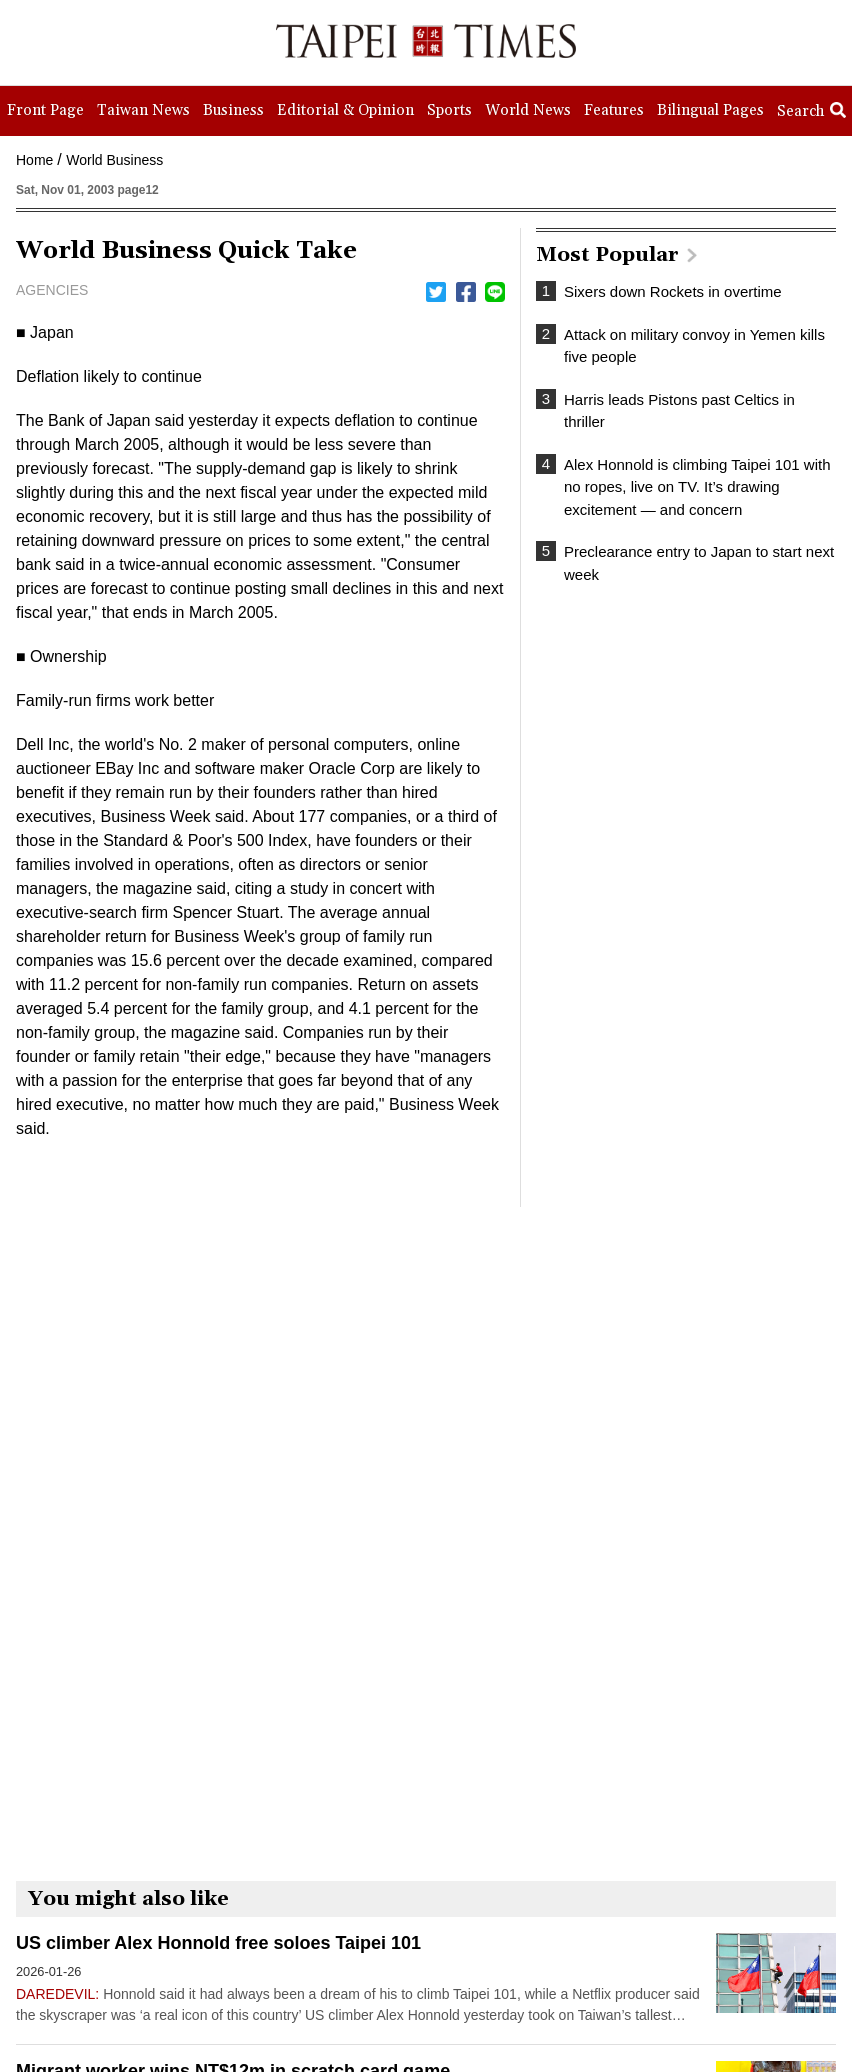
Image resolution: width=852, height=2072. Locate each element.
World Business (114, 160)
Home (34, 160)
